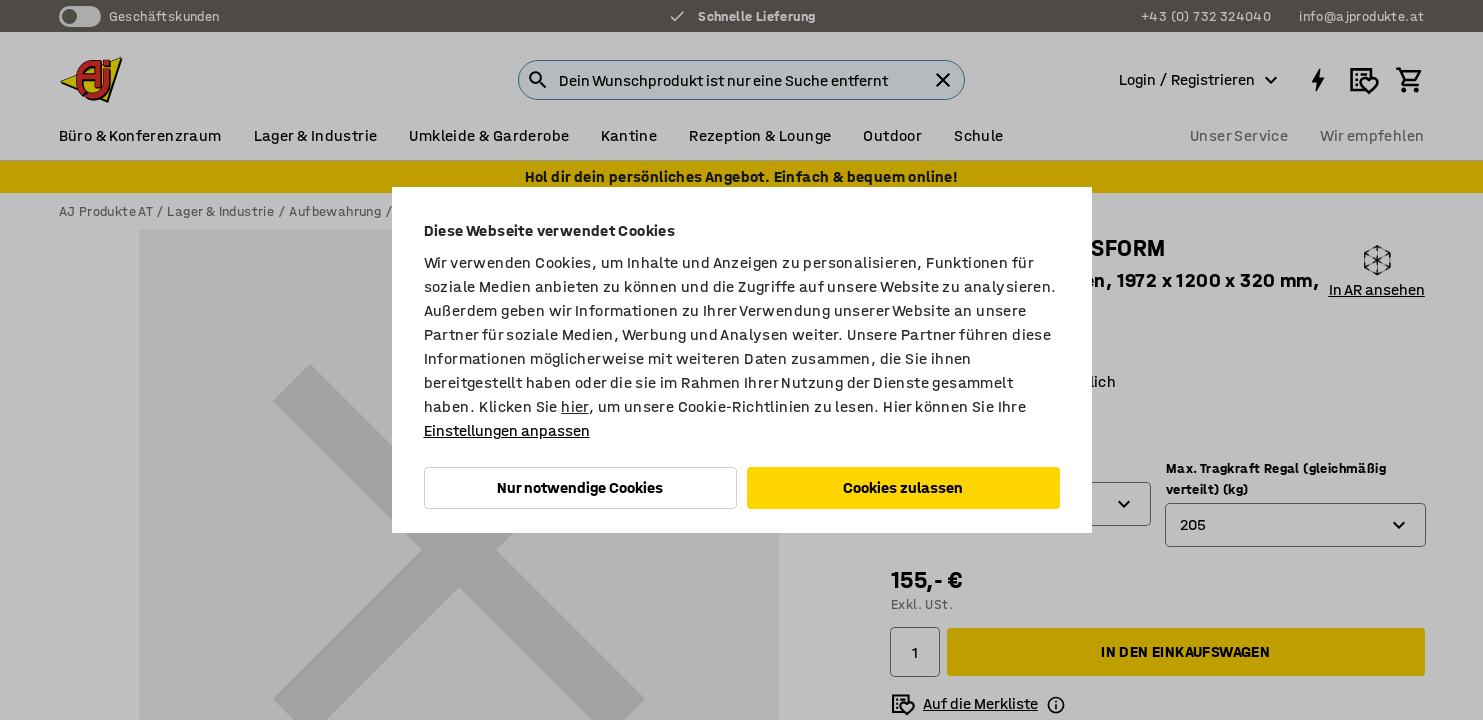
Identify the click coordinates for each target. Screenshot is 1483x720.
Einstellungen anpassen (507, 430)
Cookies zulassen (903, 487)
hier (575, 406)
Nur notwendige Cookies (580, 487)
